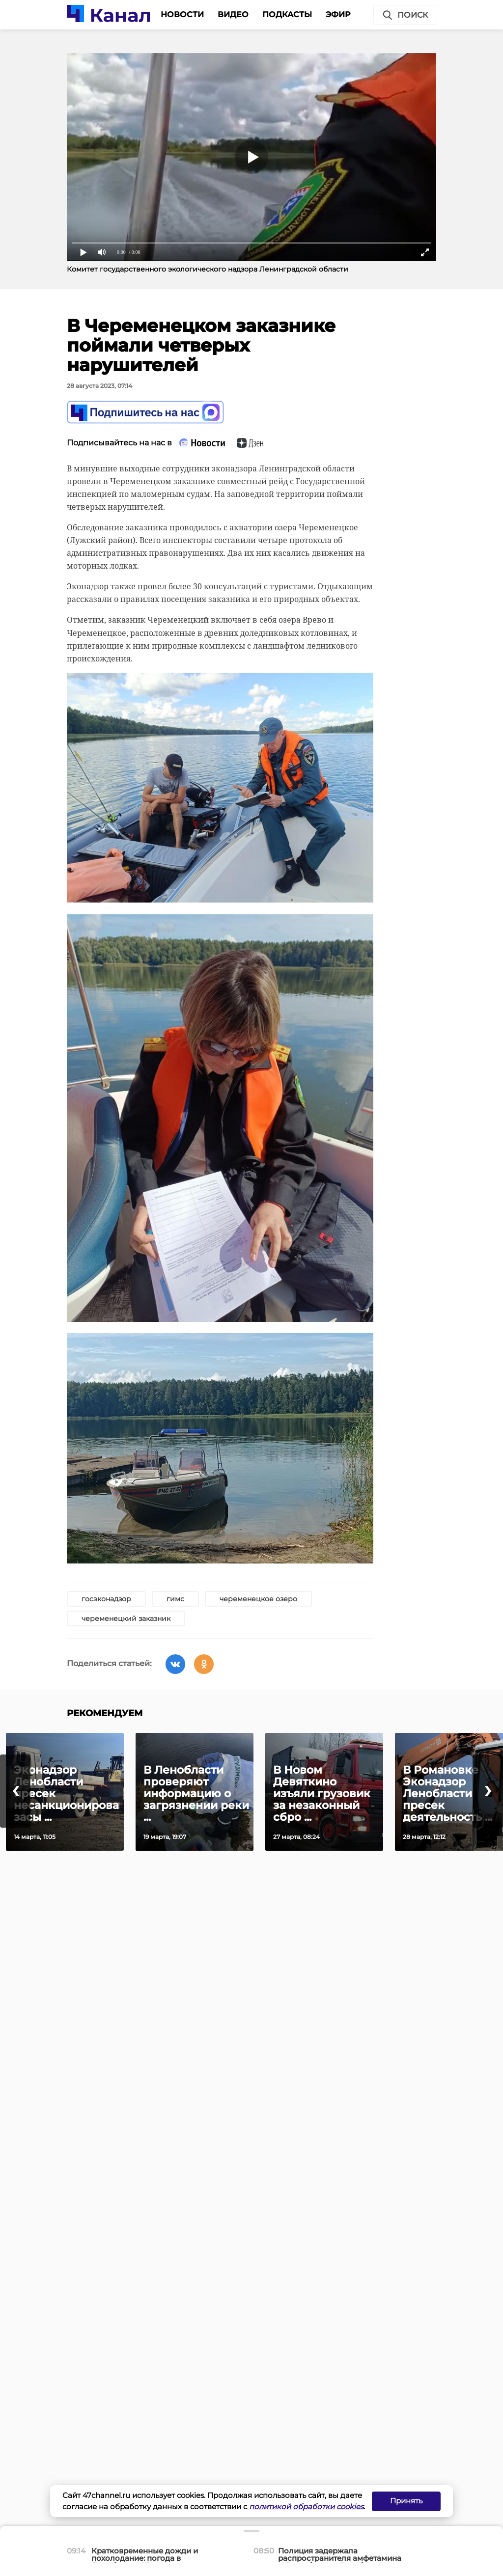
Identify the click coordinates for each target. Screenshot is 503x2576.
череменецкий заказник (126, 1618)
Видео (233, 14)
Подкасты (287, 14)
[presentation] (15, 1791)
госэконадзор (106, 1598)
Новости (182, 14)
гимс (175, 1598)
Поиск (405, 15)
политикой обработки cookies (306, 2506)
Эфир (338, 14)
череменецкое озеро (258, 1598)
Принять (406, 2500)
